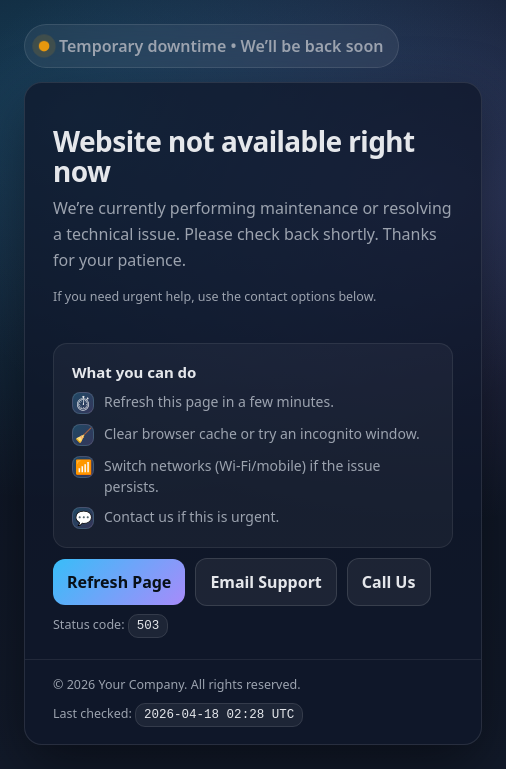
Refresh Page (119, 582)
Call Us (389, 582)
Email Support (265, 582)
